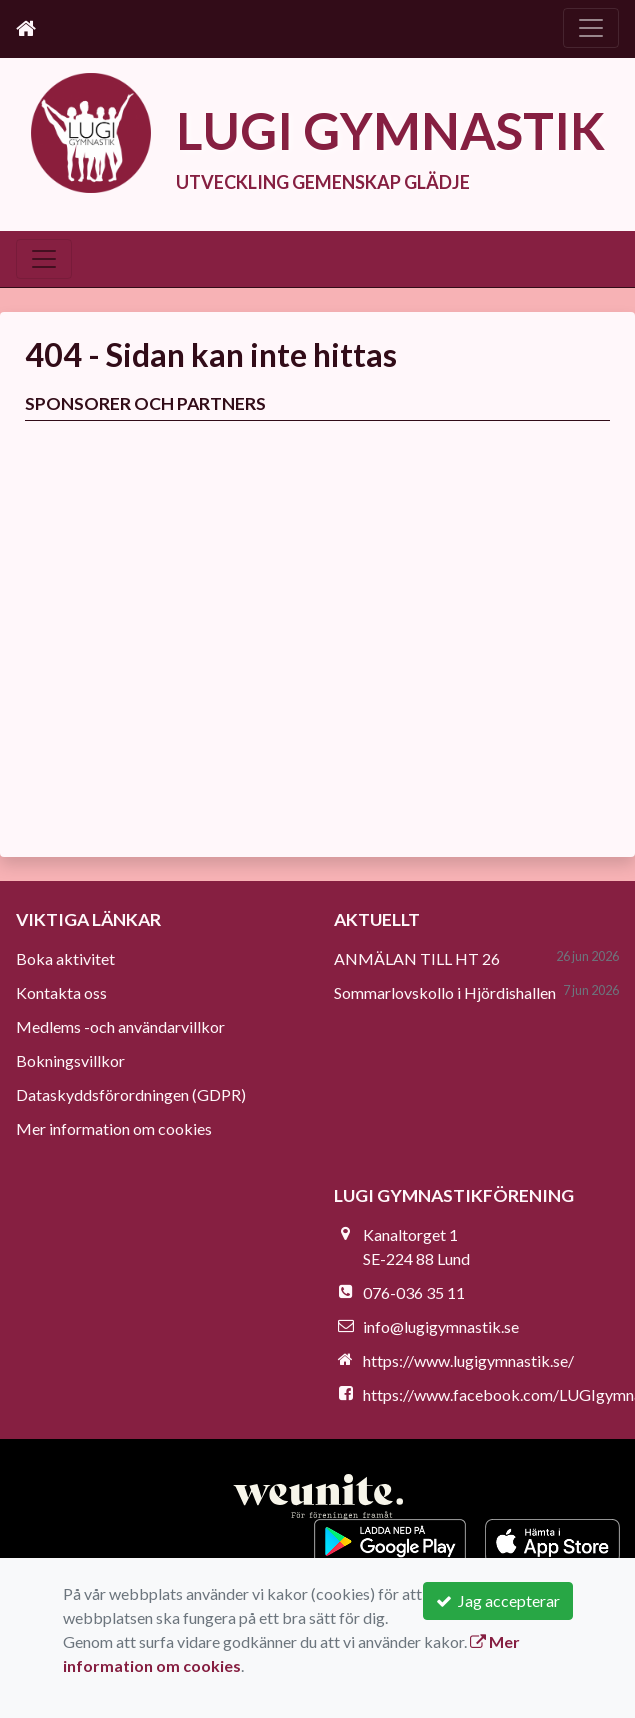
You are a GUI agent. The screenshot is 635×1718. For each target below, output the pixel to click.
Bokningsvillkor (70, 1060)
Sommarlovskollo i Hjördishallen (445, 992)
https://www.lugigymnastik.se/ (468, 1360)
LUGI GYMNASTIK (390, 130)
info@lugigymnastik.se (441, 1326)
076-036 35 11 (414, 1292)
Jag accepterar (498, 1600)
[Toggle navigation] (591, 28)
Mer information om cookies (114, 1128)
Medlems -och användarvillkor (120, 1026)
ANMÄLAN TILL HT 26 (417, 958)
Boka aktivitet (65, 958)
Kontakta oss (61, 992)
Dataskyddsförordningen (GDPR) (131, 1094)
